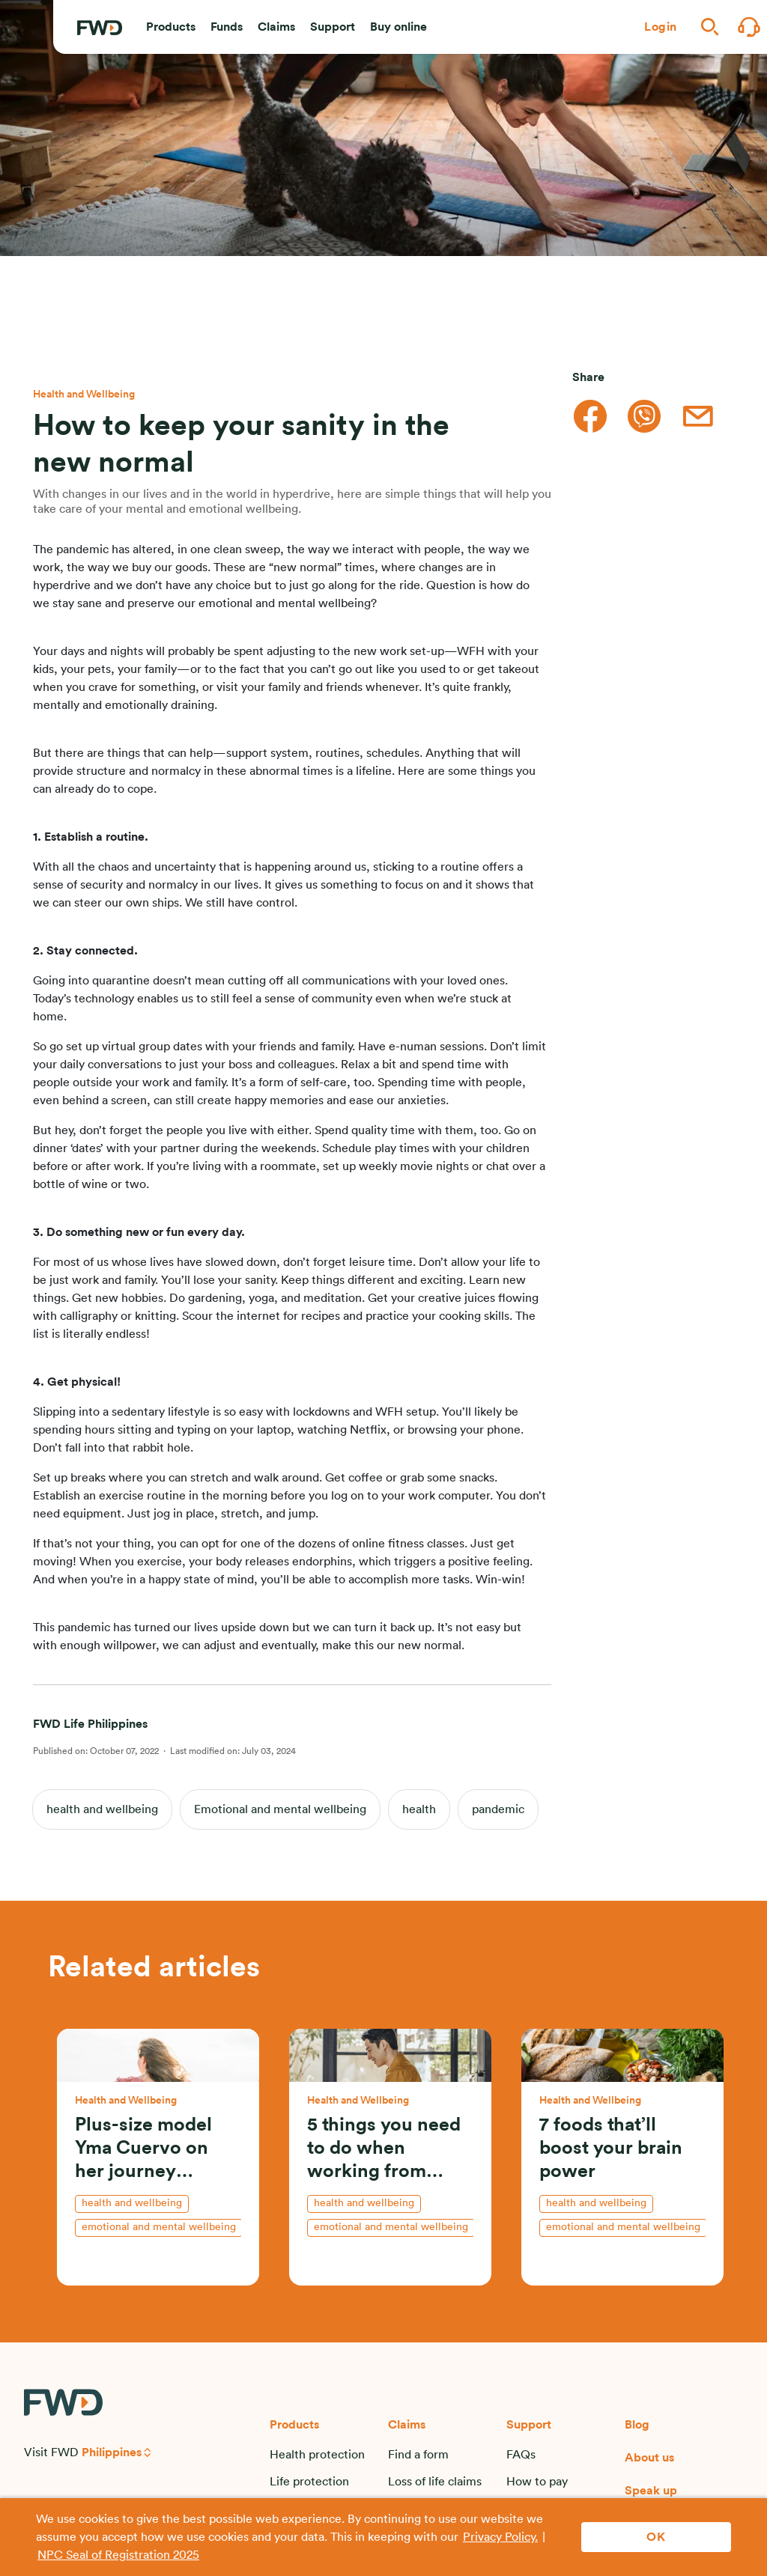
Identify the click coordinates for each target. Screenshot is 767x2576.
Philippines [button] (112, 2452)
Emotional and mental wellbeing (280, 1809)
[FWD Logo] (99, 27)
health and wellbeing (102, 1809)
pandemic (498, 1809)
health (419, 1809)
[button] (170, 27)
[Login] (660, 27)
